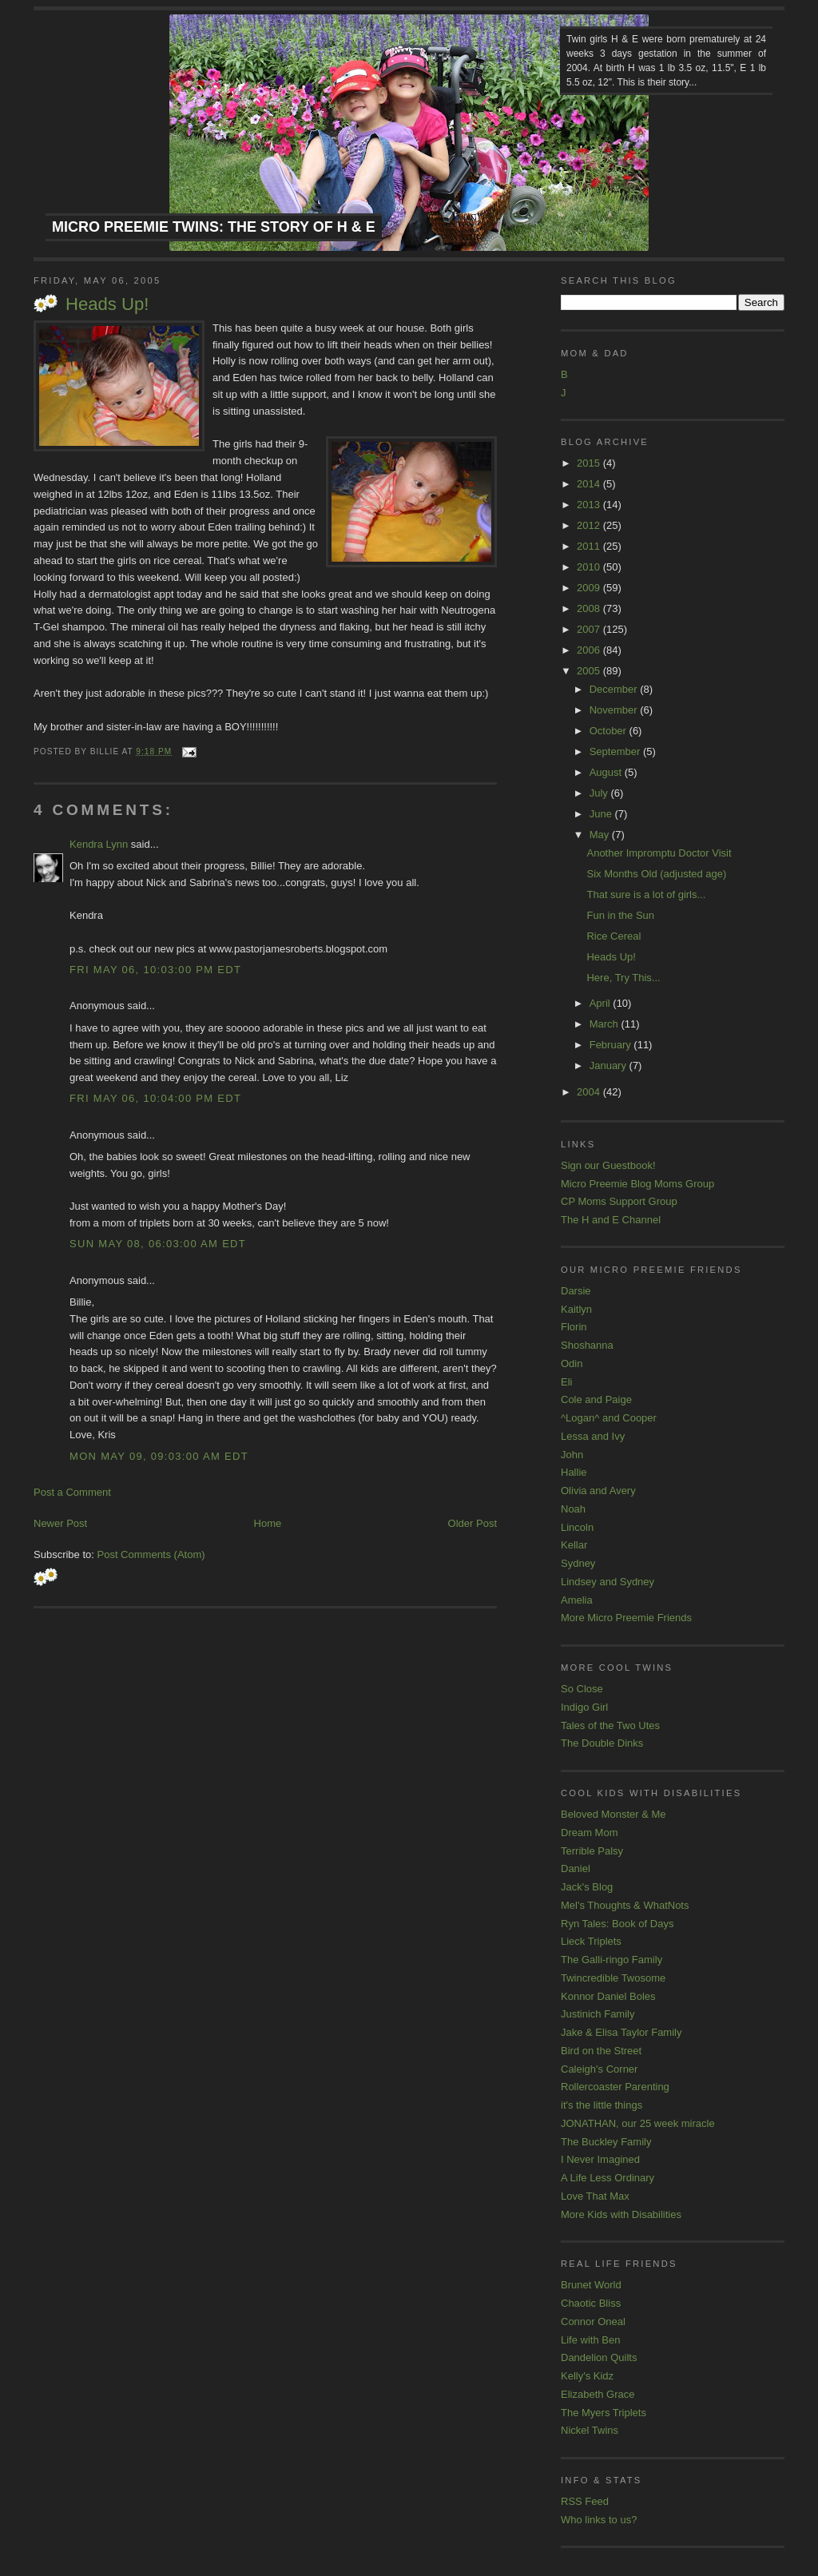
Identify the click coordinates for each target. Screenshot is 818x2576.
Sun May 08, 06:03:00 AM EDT (157, 1244)
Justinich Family (597, 2014)
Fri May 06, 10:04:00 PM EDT (155, 1098)
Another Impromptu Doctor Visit (658, 853)
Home (268, 1523)
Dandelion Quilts (599, 2357)
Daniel (575, 1868)
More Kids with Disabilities (621, 2214)
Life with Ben (590, 2340)
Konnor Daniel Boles (608, 1996)
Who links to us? (599, 2520)
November (615, 710)
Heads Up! (107, 304)
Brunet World (591, 2285)
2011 (590, 546)
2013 (590, 505)
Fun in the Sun (620, 915)
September (616, 751)
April (602, 1003)
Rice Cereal (613, 936)
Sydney (578, 1563)
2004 (590, 1092)
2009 (590, 588)
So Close (582, 1689)
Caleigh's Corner (599, 2069)
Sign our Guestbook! (608, 1165)
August (607, 772)
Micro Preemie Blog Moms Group (637, 1184)
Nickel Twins (589, 2430)
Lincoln (577, 1527)
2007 (590, 629)
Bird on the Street (601, 2051)
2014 (590, 484)
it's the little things (601, 2105)
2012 (590, 525)
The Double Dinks (602, 1743)
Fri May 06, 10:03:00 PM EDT (155, 970)
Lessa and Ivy (593, 1436)
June (602, 814)
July (600, 793)
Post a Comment (72, 1492)
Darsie (576, 1291)
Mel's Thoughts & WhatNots (625, 1905)
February (612, 1045)
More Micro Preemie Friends (626, 1618)
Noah (573, 1509)
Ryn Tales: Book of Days (617, 1924)
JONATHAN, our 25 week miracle (638, 2123)
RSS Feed (585, 2501)
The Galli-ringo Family (611, 1960)
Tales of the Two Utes (610, 1725)
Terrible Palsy (592, 1851)
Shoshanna (587, 1345)
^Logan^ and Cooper (609, 1418)
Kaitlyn (576, 1309)
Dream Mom (589, 1833)
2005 (590, 671)
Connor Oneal (593, 2322)
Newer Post (60, 1523)
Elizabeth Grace (598, 2394)
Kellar (574, 1545)
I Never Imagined (600, 2159)
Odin (571, 1363)
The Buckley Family (606, 2142)
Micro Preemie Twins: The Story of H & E (213, 227)
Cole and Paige (596, 1399)
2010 (590, 567)
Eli (566, 1382)
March (605, 1024)
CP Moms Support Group (619, 1201)
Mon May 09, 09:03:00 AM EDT (158, 1456)
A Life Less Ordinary (607, 2178)
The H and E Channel (611, 1220)
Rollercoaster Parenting (615, 2087)
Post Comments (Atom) (151, 1554)
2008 (590, 608)
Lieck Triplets (591, 1941)
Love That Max (595, 2196)
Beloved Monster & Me (613, 1814)
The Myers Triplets (603, 2413)
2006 (590, 650)
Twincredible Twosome (613, 1978)
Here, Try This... (623, 978)
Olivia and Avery (598, 1491)
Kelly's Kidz (587, 2376)
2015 (590, 463)
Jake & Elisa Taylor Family (621, 2032)
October (609, 731)
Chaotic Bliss (591, 2303)
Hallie (574, 1472)
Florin (574, 1327)
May (601, 835)
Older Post (472, 1523)
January (609, 1065)
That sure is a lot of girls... (645, 894)
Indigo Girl (584, 1707)
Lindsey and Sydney (607, 1582)
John (572, 1455)
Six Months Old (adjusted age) (656, 874)
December (615, 689)
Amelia (577, 1600)
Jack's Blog (587, 1887)
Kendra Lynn (98, 844)
